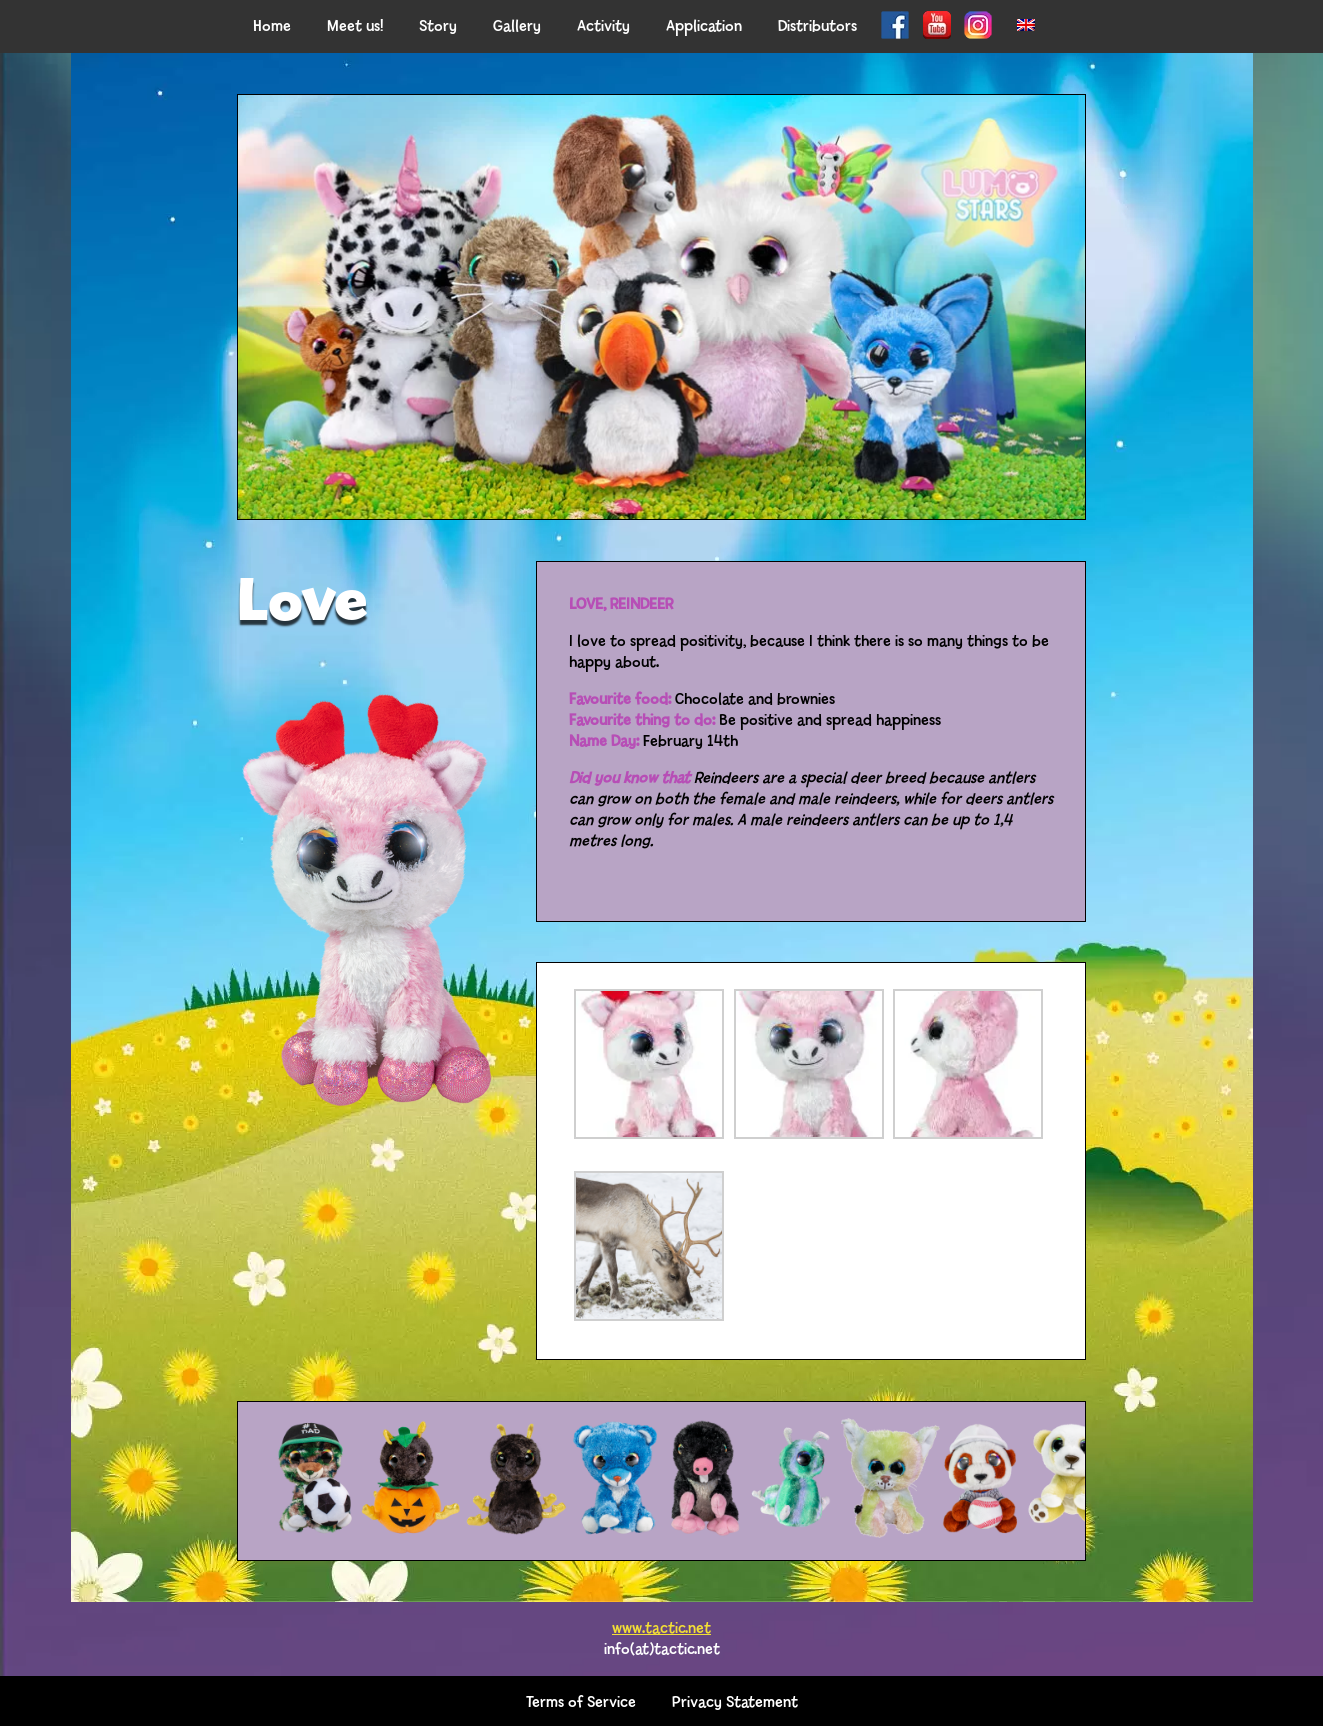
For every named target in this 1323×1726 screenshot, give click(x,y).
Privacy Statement (735, 1699)
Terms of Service (581, 1699)
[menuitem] (1026, 26)
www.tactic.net (661, 1625)
